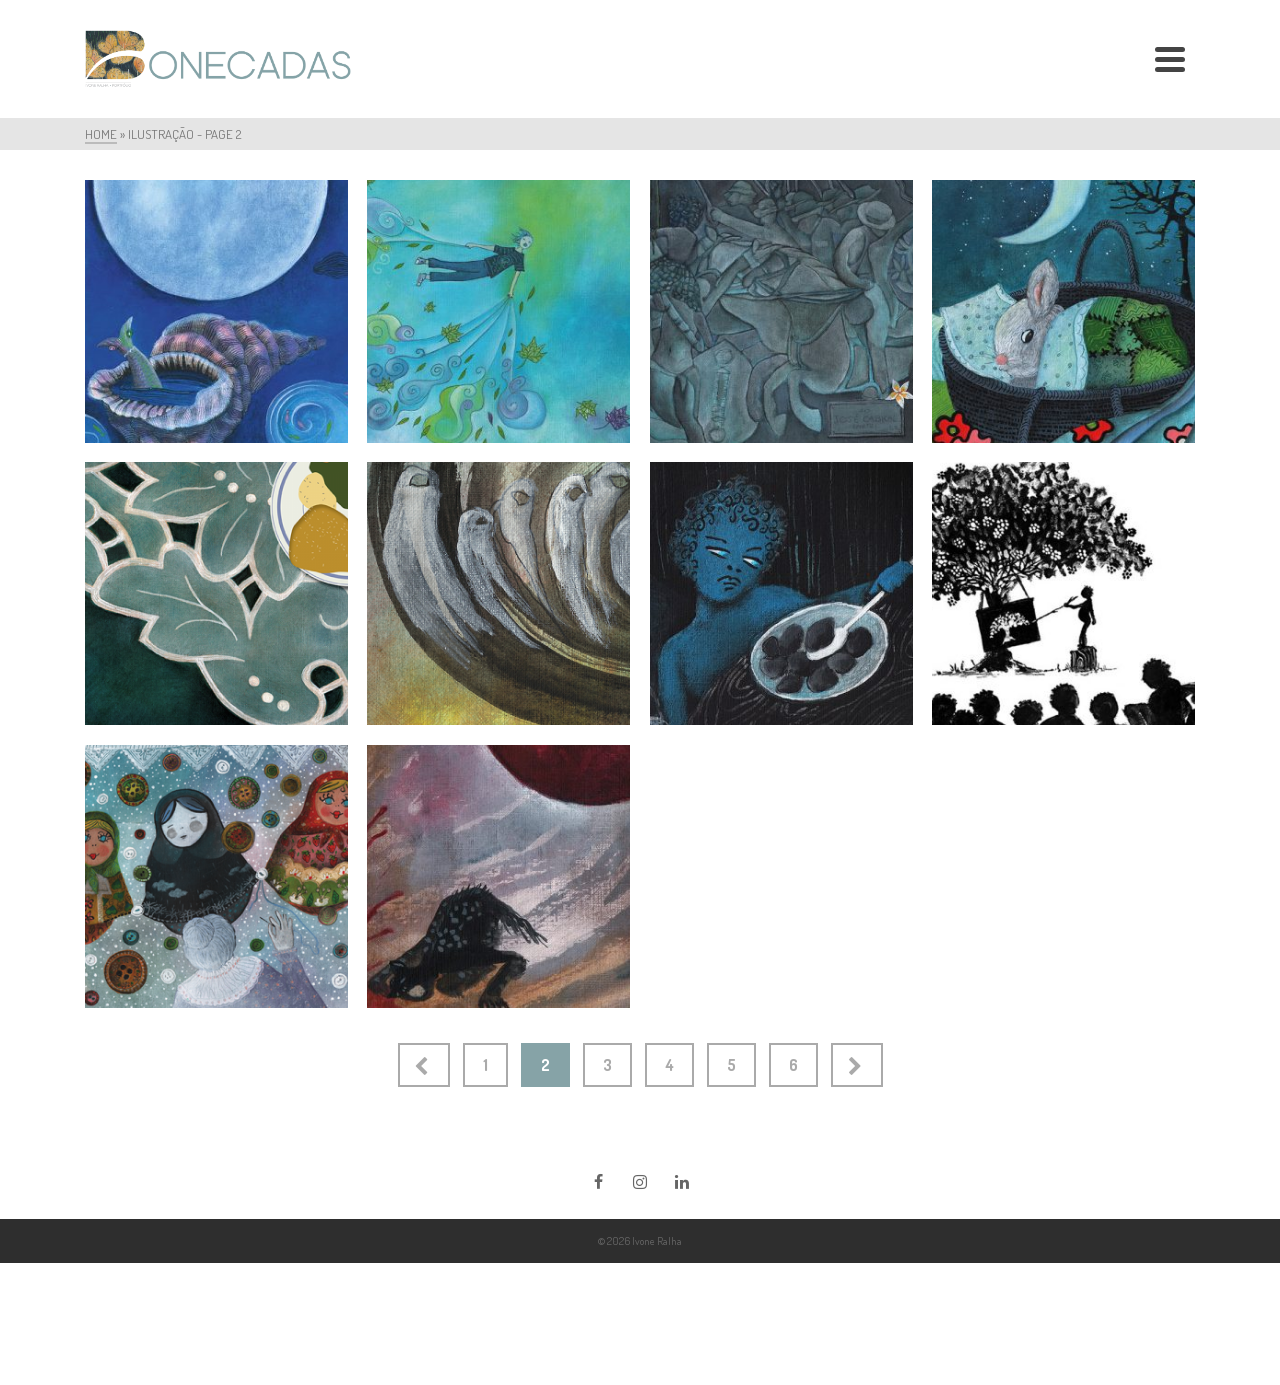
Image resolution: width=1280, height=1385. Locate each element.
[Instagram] (640, 1181)
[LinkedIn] (682, 1181)
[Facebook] (598, 1181)
